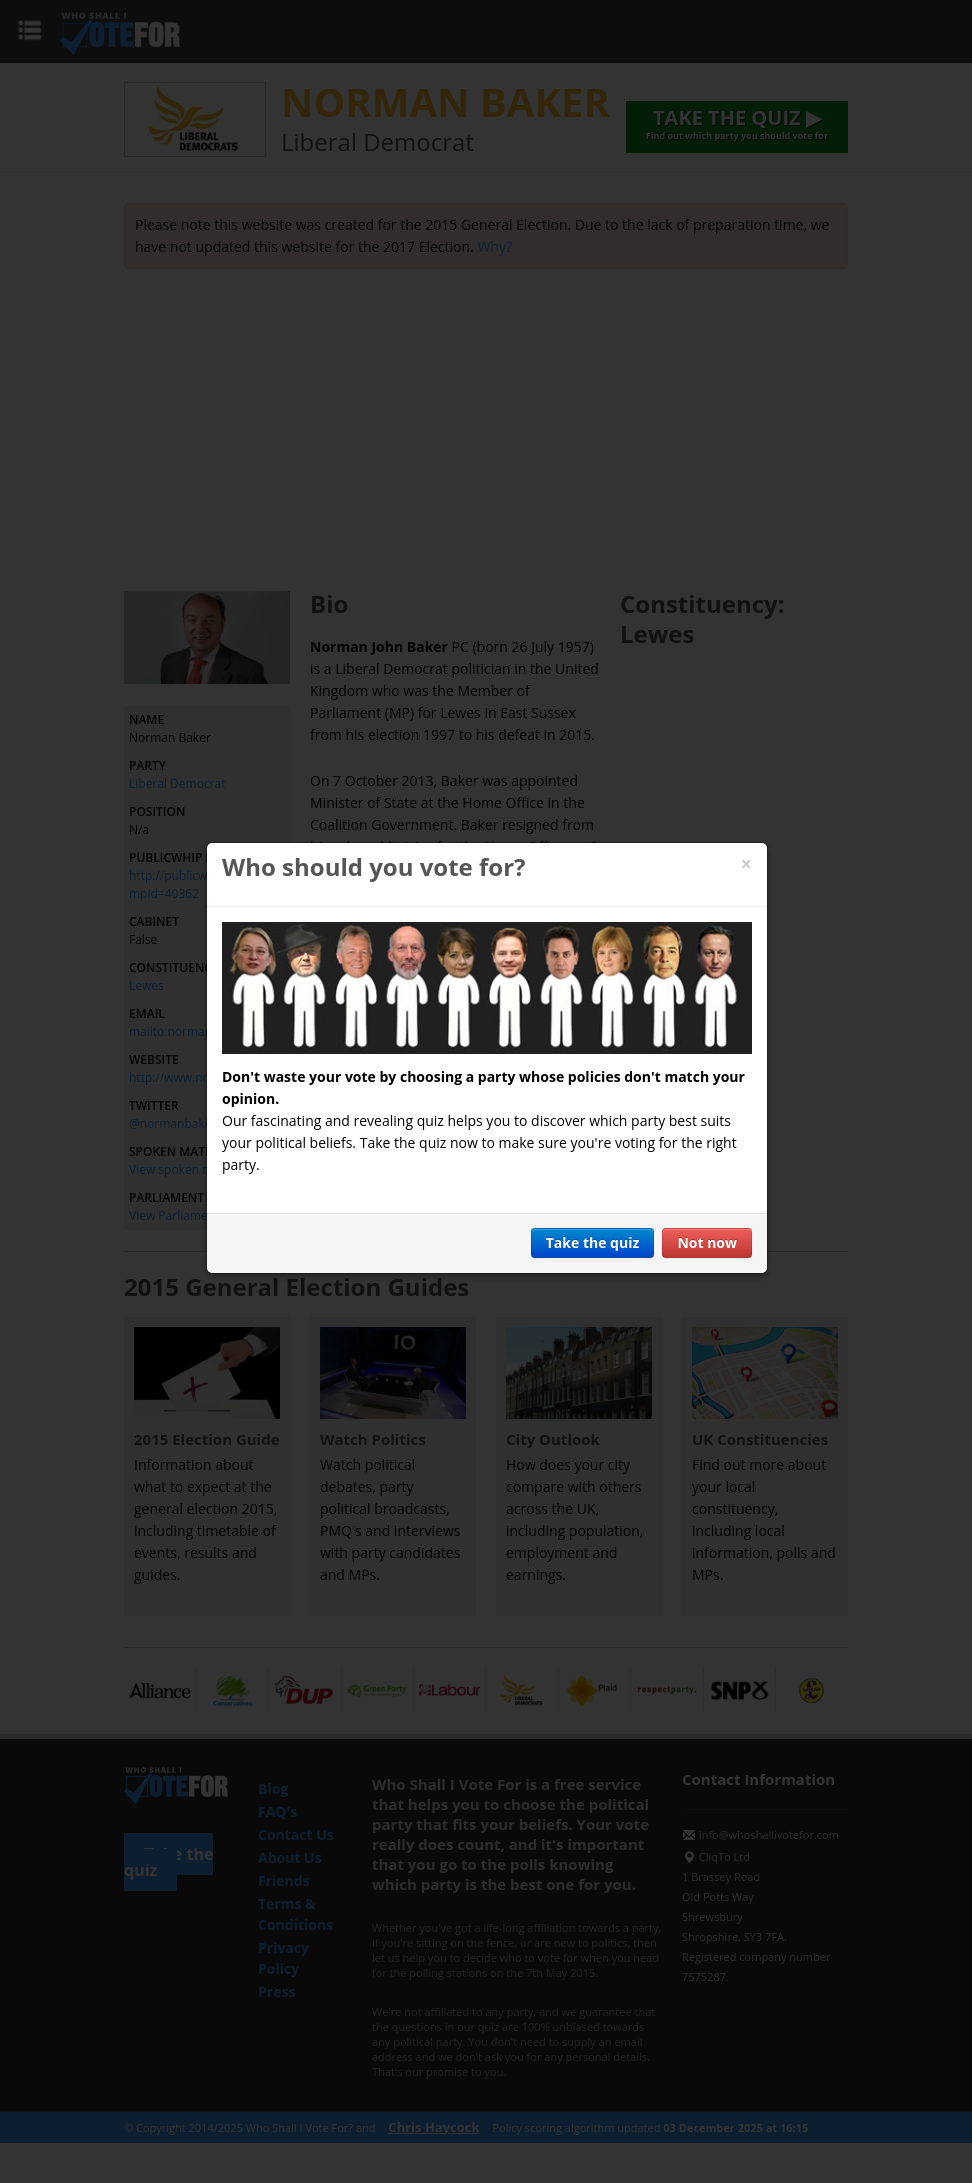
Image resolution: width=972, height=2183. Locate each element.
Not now (707, 1242)
